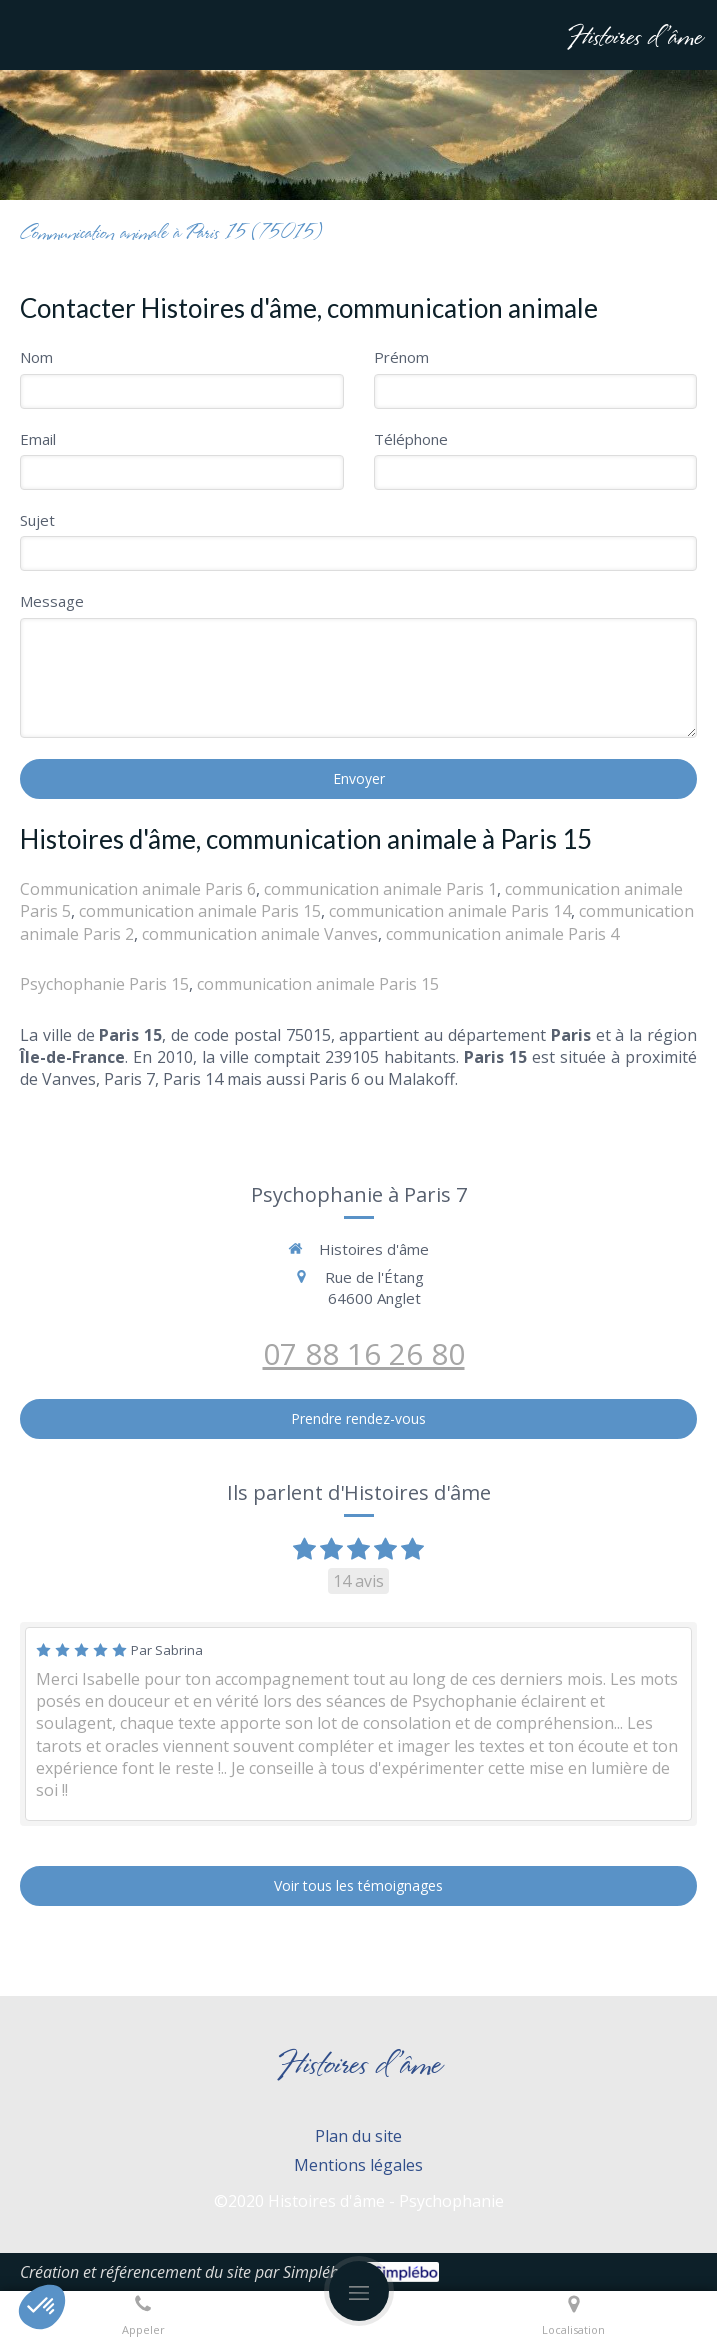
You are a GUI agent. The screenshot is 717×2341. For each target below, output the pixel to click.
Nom (36, 357)
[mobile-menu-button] (359, 2291)
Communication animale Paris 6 (138, 889)
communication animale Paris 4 (502, 934)
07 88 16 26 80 (364, 1353)
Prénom (401, 357)
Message (52, 601)
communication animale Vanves (260, 934)
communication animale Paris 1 (380, 889)
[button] (42, 2307)
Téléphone (411, 439)
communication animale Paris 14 (450, 911)
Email (38, 439)
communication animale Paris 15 (200, 911)
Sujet (37, 520)
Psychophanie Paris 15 (104, 984)
